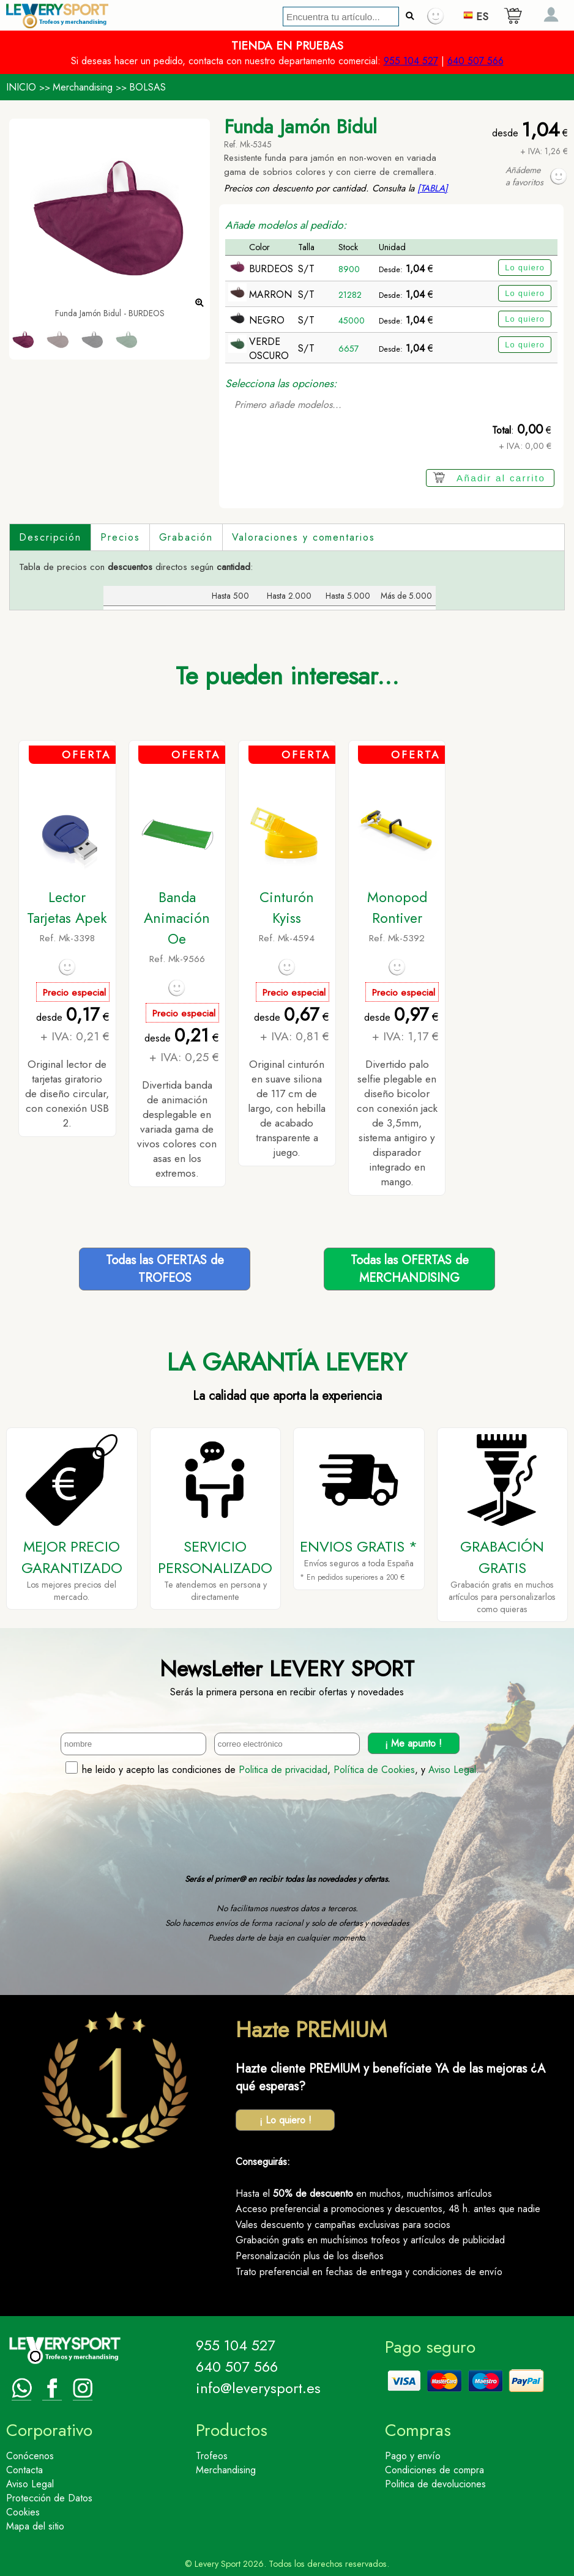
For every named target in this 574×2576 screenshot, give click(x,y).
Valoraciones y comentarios (303, 537)
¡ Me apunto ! (413, 1743)
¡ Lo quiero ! (285, 2120)
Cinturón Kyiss (286, 907)
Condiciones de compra (434, 2470)
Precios (120, 537)
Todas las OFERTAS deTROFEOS (165, 1269)
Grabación (186, 537)
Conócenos (30, 2456)
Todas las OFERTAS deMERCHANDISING (410, 1269)
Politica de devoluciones (435, 2484)
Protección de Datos (49, 2498)
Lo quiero (525, 267)
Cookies (23, 2512)
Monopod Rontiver (397, 907)
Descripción (50, 537)
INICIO (21, 87)
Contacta (24, 2470)
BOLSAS (147, 87)
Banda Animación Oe (177, 918)
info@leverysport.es (258, 2388)
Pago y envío (413, 2456)
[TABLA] (432, 188)
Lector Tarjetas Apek (67, 907)
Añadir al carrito (501, 478)
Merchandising (83, 87)
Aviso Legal (452, 1770)
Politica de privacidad (283, 1770)
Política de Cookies (374, 1770)
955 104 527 (411, 61)
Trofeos (212, 2456)
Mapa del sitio (35, 2526)
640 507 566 (475, 61)
